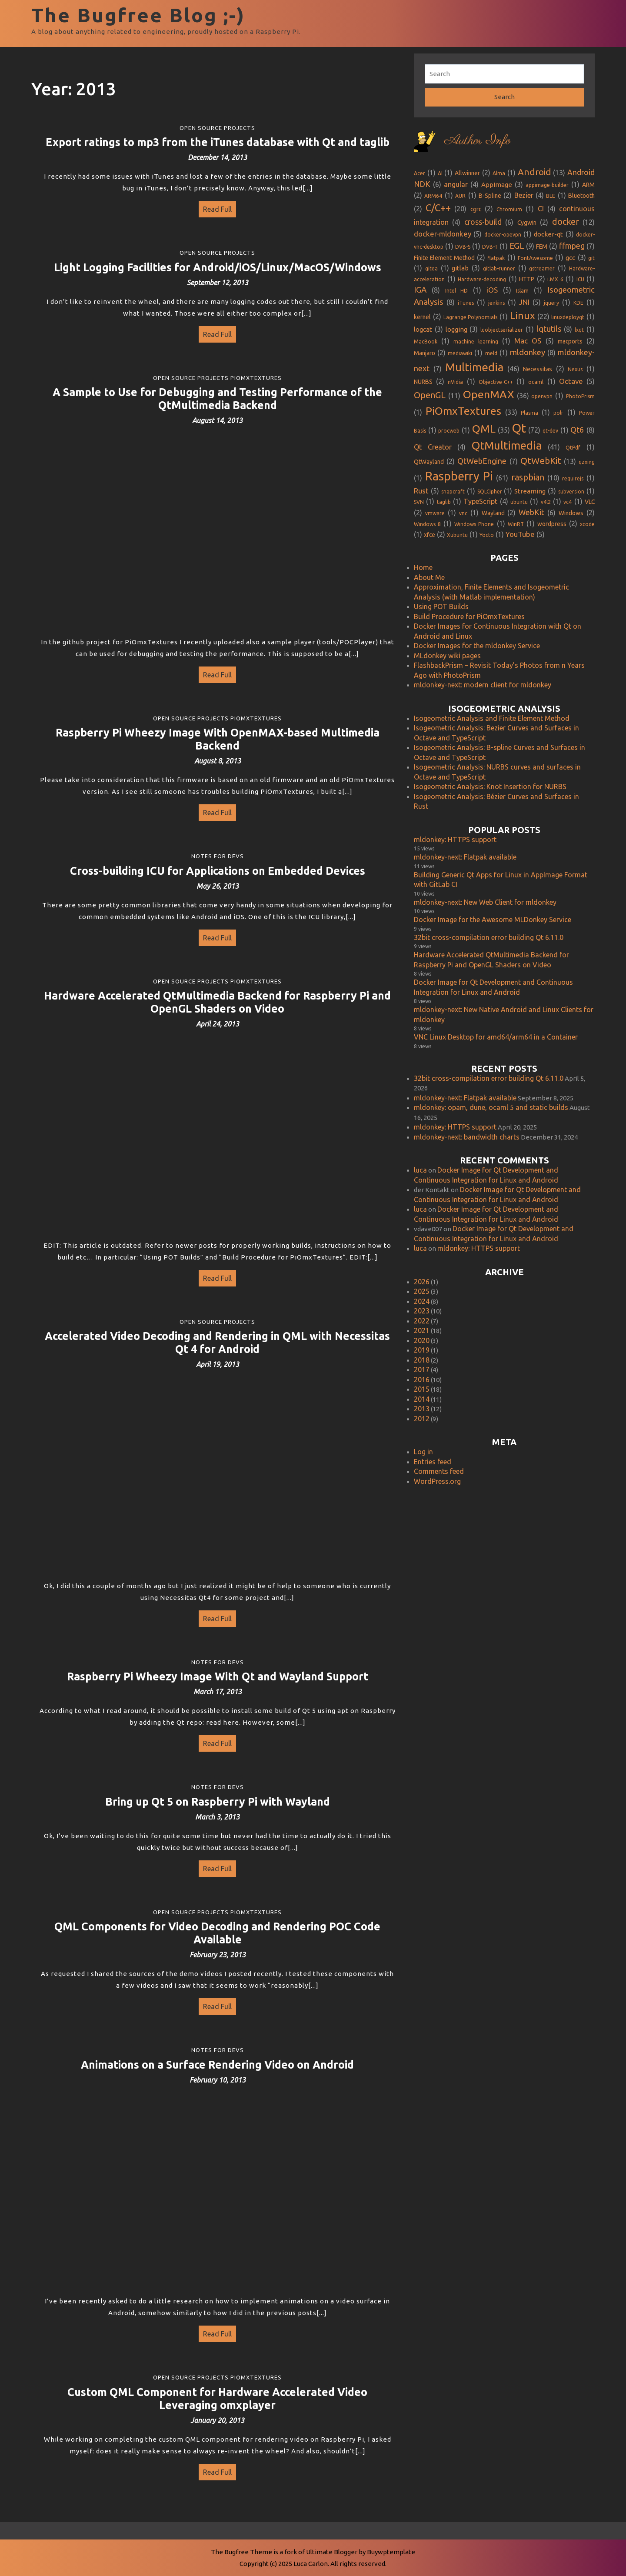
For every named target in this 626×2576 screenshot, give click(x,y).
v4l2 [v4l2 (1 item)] (546, 502)
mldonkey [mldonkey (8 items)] (527, 352)
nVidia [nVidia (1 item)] (455, 382)
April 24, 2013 (217, 1024)
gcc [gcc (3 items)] (570, 257)
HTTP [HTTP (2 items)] (526, 279)
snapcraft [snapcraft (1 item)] (453, 491)
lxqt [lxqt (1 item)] (579, 330)
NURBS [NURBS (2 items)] (423, 381)
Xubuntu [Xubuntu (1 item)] (457, 535)
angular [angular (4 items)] (456, 184)
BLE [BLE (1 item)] (550, 196)
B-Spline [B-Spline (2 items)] (490, 195)
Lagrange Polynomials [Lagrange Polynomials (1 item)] (470, 317)
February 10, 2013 (218, 2080)
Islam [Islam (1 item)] (522, 290)
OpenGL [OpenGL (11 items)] (430, 395)
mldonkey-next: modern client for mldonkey (482, 685)
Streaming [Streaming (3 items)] (530, 491)
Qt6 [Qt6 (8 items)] (577, 429)
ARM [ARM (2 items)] (588, 184)
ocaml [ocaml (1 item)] (535, 382)
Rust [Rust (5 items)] (421, 491)
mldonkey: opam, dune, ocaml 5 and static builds (491, 1107)
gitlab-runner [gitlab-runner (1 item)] (499, 268)
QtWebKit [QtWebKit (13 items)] (540, 461)
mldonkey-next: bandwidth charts (466, 1137)
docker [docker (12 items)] (565, 222)
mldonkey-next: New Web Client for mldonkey (485, 902)
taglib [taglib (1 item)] (444, 502)
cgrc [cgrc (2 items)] (475, 209)
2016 (422, 1379)
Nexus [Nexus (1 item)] (575, 369)
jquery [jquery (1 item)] (551, 303)
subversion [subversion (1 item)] (571, 491)
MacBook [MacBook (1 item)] (425, 341)
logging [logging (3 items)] (456, 329)
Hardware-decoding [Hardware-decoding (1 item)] (482, 279)
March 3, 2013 (217, 1817)
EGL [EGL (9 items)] (516, 245)
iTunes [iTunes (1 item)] (466, 303)
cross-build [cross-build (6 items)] (483, 222)
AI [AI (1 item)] (440, 173)
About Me (429, 577)
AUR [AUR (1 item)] (460, 196)
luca (420, 1170)
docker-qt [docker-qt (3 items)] (548, 234)
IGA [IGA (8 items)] (420, 289)
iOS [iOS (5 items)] (492, 290)
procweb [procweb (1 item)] (449, 430)
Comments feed (439, 1471)
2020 (422, 1340)
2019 (422, 1350)
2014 (422, 1399)
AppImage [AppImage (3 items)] (496, 184)
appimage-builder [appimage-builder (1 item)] (547, 185)
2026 (422, 1282)
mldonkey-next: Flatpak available (465, 857)
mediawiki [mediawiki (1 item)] (460, 353)
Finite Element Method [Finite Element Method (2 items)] (444, 257)
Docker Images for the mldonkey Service (477, 646)
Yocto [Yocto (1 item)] (486, 535)
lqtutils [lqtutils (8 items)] (549, 328)
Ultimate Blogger (331, 2552)
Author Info (477, 141)
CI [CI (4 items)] (541, 209)
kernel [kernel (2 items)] (422, 316)
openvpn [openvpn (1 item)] (542, 396)
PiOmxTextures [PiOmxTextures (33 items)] (463, 411)
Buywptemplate (391, 2552)
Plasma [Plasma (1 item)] (529, 413)
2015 (422, 1389)
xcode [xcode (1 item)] (587, 524)
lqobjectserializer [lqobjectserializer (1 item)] (501, 330)
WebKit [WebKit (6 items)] (531, 512)
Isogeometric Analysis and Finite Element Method (491, 718)
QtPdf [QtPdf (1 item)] (573, 447)
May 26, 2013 (217, 886)
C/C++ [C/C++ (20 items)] (438, 207)
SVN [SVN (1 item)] (419, 502)
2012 (422, 1419)
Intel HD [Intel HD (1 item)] (456, 290)
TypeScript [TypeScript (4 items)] (480, 501)
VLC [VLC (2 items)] (590, 501)
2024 (422, 1301)
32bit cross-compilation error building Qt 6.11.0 (488, 937)
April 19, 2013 (217, 1364)
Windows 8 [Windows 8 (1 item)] (427, 524)
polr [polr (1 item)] (558, 413)
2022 (422, 1321)
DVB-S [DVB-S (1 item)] (462, 247)
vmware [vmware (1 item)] (435, 513)
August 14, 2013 (217, 420)
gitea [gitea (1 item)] (431, 268)
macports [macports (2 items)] (570, 341)
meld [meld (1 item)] (491, 353)
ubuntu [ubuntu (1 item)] (519, 502)
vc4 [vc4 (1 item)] (567, 502)
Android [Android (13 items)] (534, 172)
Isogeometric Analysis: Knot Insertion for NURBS (490, 786)
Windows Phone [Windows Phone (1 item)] (474, 524)
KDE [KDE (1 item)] (578, 303)
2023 (422, 1311)
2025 (422, 1291)
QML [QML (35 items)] (484, 429)
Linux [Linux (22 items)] (522, 315)
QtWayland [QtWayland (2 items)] (429, 461)
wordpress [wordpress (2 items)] (551, 523)
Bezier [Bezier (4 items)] (523, 195)
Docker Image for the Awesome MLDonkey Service (492, 919)
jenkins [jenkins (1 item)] (496, 303)
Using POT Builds (441, 606)
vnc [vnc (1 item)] (463, 513)
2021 (422, 1330)
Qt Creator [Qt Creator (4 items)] (433, 447)
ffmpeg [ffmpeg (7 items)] (572, 245)
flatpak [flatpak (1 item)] (496, 258)
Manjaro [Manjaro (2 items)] (424, 353)
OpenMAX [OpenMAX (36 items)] (488, 394)
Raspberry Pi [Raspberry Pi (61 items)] (459, 476)
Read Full (215, 207)
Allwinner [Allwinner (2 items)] (467, 173)
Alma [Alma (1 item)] (499, 173)
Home (423, 567)
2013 (422, 1409)
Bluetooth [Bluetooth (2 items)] (581, 195)
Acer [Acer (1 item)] (419, 173)
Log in (423, 1452)
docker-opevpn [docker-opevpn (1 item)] (502, 234)
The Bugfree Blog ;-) (138, 15)
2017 (422, 1369)
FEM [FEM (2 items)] (541, 246)
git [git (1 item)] (591, 258)
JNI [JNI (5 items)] (524, 302)
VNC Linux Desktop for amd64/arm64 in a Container (496, 1037)
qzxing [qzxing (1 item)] (587, 462)
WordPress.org (437, 1481)
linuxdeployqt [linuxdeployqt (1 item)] (567, 317)
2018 (422, 1360)
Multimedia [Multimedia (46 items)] (474, 367)
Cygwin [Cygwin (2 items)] (526, 222)
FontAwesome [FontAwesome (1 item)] (535, 258)
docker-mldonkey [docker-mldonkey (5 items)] (442, 234)
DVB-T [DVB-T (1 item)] (490, 247)
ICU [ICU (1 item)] (580, 279)
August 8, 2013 (217, 761)
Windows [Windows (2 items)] (571, 513)
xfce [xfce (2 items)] (429, 534)
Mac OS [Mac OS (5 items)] (527, 341)
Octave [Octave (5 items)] (571, 381)
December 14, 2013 (217, 157)
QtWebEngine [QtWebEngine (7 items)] (481, 461)
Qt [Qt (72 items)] (519, 428)
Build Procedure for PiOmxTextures (469, 616)
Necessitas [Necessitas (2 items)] (537, 369)
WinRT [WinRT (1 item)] (516, 524)
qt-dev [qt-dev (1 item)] (550, 430)
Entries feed (432, 1462)
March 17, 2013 (217, 1692)
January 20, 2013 (217, 2420)
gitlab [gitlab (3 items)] (460, 268)
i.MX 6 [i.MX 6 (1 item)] (555, 279)
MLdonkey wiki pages (447, 656)
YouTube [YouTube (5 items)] (520, 534)
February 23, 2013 (218, 1955)
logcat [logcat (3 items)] (423, 329)
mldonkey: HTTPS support (455, 839)
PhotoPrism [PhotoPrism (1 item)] (580, 396)
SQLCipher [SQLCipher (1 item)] (489, 491)
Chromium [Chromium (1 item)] (509, 209)
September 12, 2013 (217, 283)
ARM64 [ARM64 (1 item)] (433, 196)
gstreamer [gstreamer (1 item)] (542, 268)
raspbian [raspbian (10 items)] (527, 477)
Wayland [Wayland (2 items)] (493, 513)
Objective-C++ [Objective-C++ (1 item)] (496, 382)
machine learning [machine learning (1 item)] (475, 341)
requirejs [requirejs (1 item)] (572, 478)
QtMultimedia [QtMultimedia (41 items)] (507, 445)
